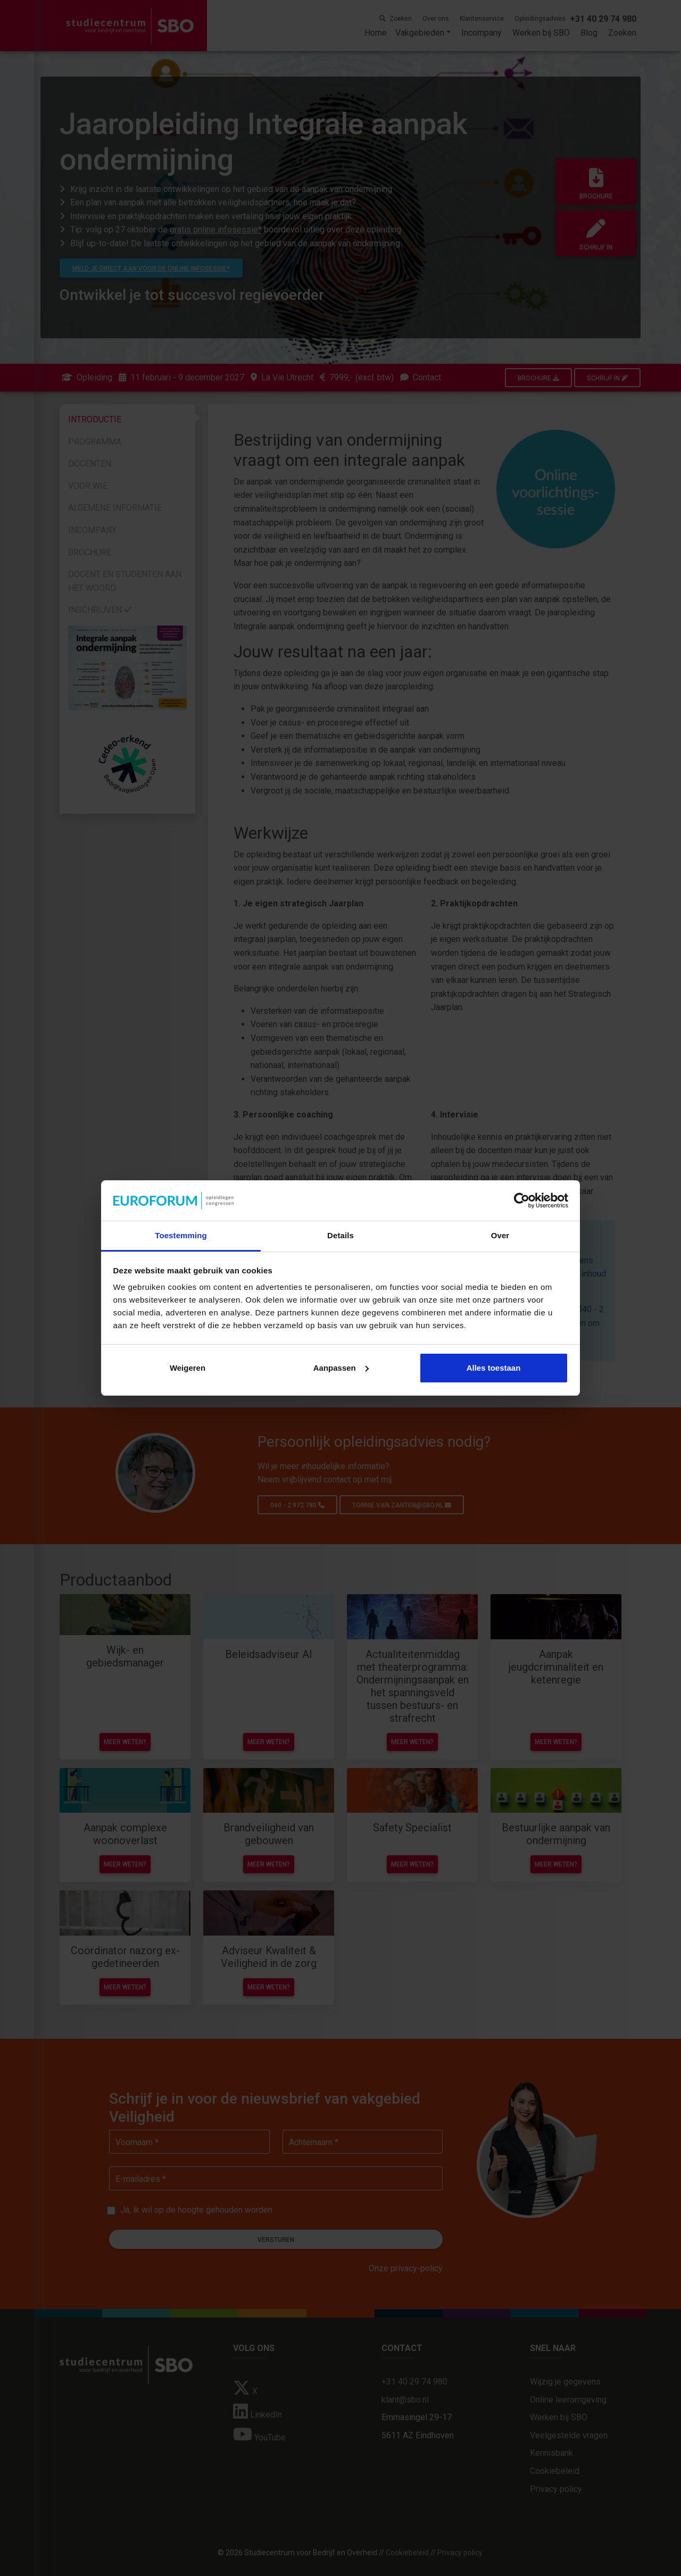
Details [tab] (340, 1235)
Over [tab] (500, 1235)
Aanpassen (341, 1367)
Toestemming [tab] (181, 1235)
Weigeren (187, 1367)
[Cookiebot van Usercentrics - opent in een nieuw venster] (521, 1200)
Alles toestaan (494, 1367)
